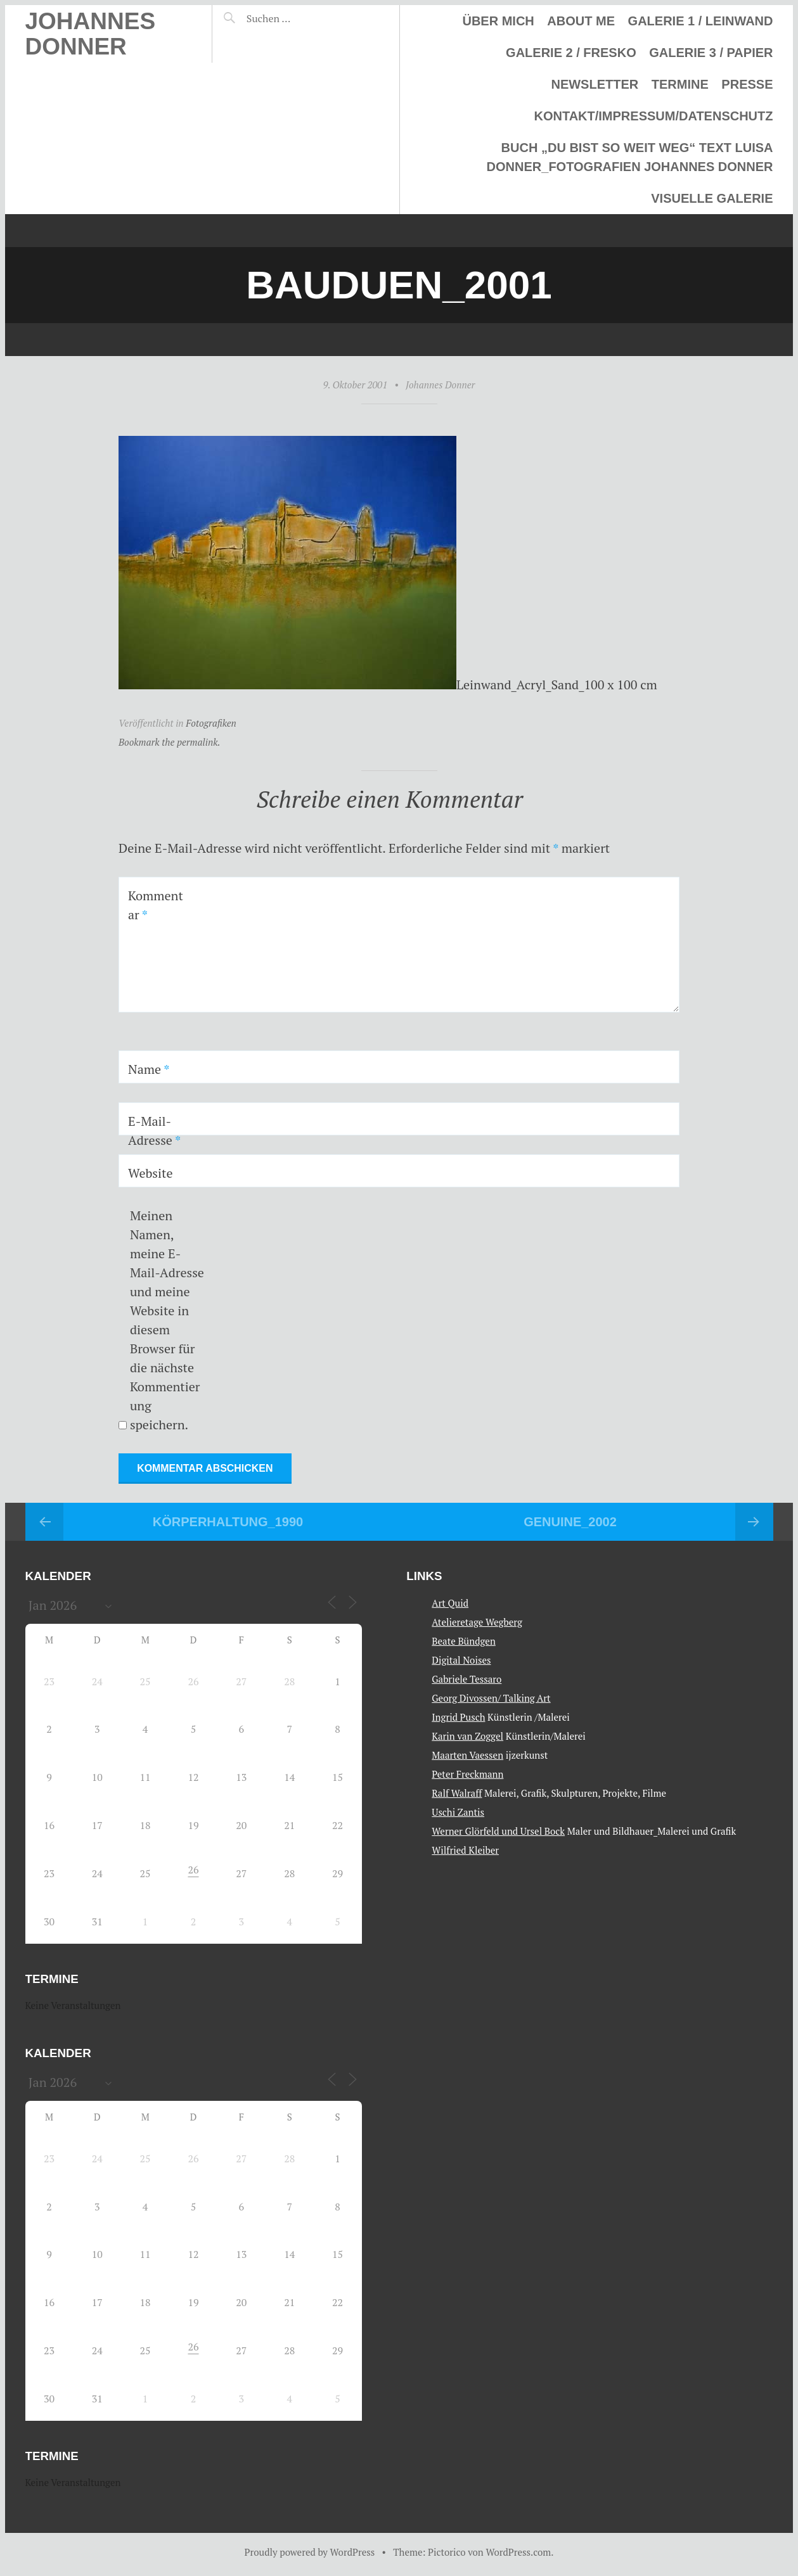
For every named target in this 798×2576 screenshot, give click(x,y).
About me (581, 21)
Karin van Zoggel (467, 1735)
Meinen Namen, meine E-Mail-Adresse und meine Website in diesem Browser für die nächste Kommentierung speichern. (167, 1320)
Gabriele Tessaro (466, 1678)
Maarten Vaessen (467, 1754)
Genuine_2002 (570, 1522)
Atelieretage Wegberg (477, 1621)
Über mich (498, 21)
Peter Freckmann (467, 1773)
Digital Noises (461, 1659)
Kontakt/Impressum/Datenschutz (653, 116)
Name (148, 1069)
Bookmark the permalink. (170, 742)
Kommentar (155, 905)
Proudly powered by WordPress (310, 2552)
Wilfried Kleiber (465, 1849)
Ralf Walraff (457, 1792)
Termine (680, 84)
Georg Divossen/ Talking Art (491, 1697)
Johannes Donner (90, 34)
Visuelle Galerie (712, 198)
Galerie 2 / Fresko (571, 53)
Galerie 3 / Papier (711, 53)
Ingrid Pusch (458, 1716)
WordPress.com (518, 2552)
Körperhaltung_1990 (228, 1522)
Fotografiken (211, 723)
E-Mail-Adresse (154, 1131)
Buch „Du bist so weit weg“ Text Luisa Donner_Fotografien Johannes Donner (630, 157)
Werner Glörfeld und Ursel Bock (498, 1830)
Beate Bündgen (464, 1640)
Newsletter (594, 84)
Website (150, 1173)
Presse (747, 84)
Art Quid (450, 1602)
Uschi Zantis (458, 1811)
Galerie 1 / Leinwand (700, 21)
